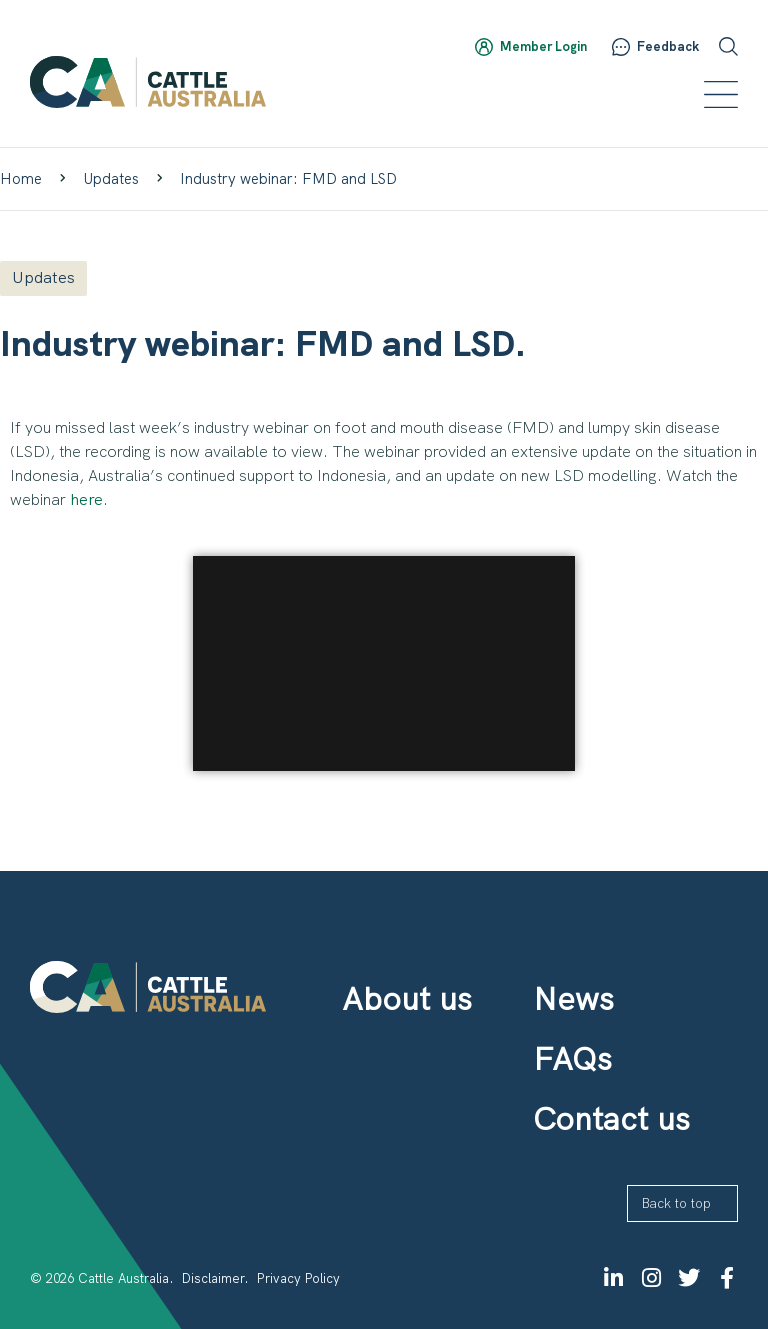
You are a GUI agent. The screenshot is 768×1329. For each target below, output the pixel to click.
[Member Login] (484, 47)
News (573, 999)
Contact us (611, 1119)
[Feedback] (621, 47)
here (86, 499)
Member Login (543, 46)
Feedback (668, 46)
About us (407, 999)
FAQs (572, 1059)
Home (21, 179)
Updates (111, 179)
